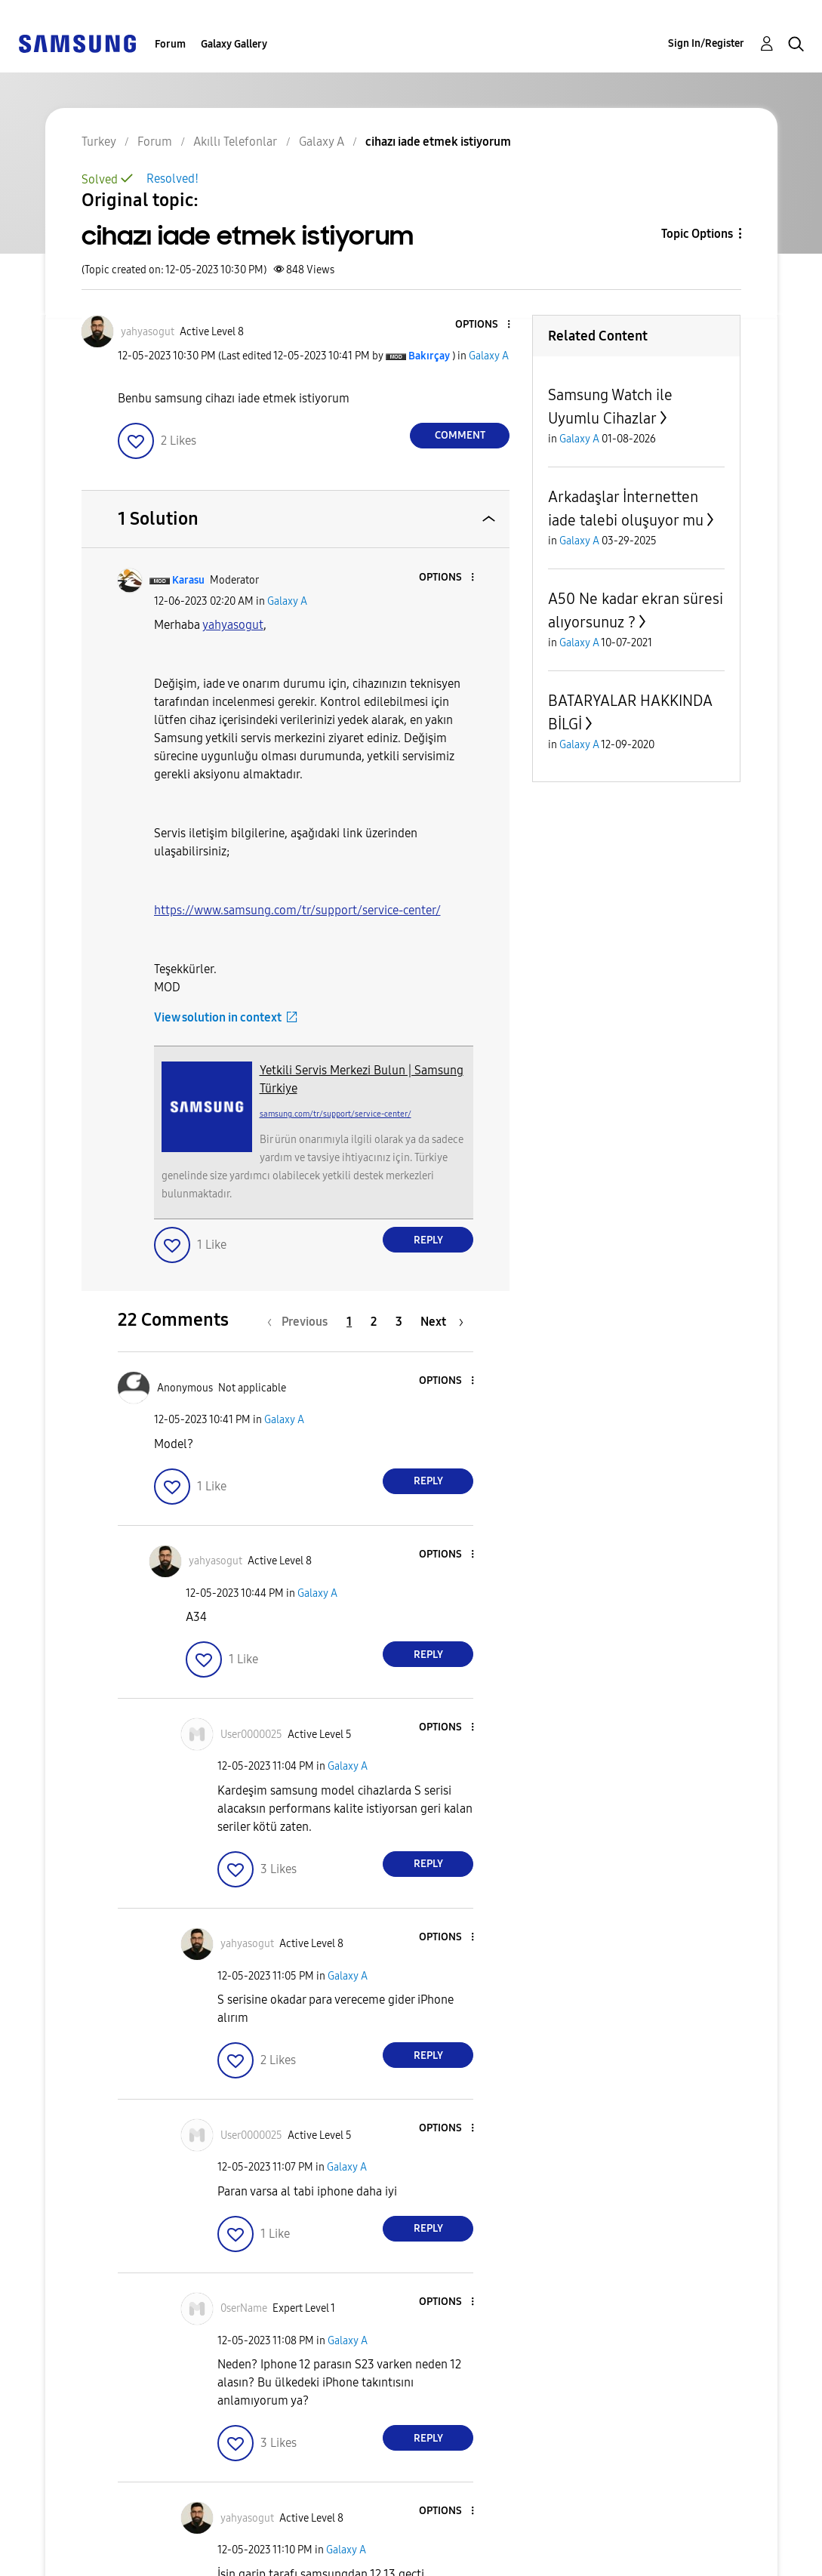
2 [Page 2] (374, 1321)
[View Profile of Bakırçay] (429, 356)
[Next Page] (442, 1321)
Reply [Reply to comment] (428, 1240)
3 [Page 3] (399, 1321)
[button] (483, 325)
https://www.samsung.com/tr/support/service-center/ (297, 910)
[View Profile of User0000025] (251, 1734)
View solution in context (218, 1017)
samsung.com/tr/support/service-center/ (335, 1114)
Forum (170, 44)
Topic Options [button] (697, 233)
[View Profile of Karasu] (188, 580)
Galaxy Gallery (234, 44)
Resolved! (172, 178)
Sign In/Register (706, 43)
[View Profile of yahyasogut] (147, 331)
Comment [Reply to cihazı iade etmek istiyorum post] (460, 435)
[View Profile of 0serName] (243, 2308)
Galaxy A (489, 356)
